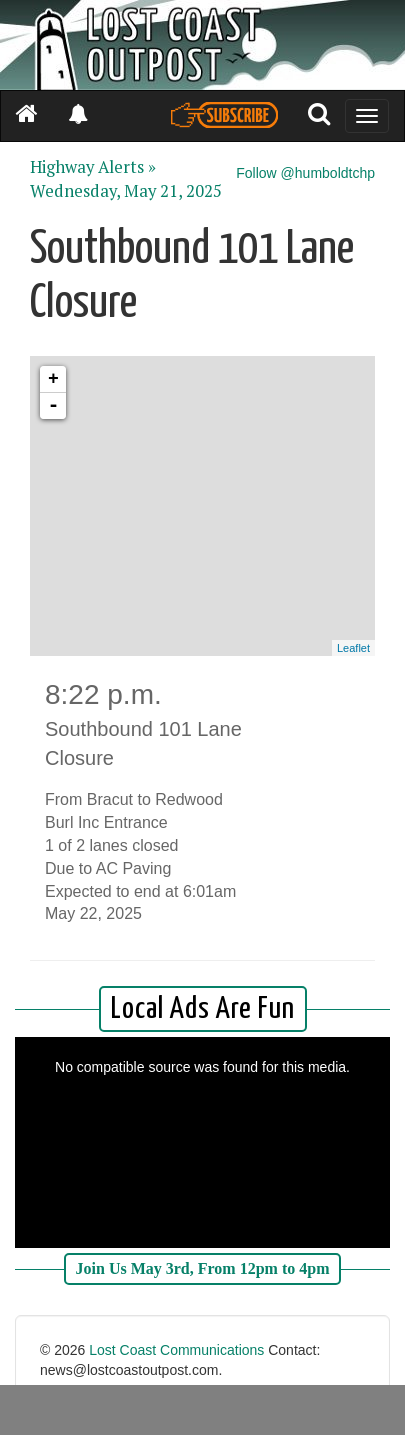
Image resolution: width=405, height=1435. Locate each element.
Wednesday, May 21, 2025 (126, 191)
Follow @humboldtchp (305, 173)
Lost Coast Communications (176, 1350)
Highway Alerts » (93, 167)
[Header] (202, 45)
